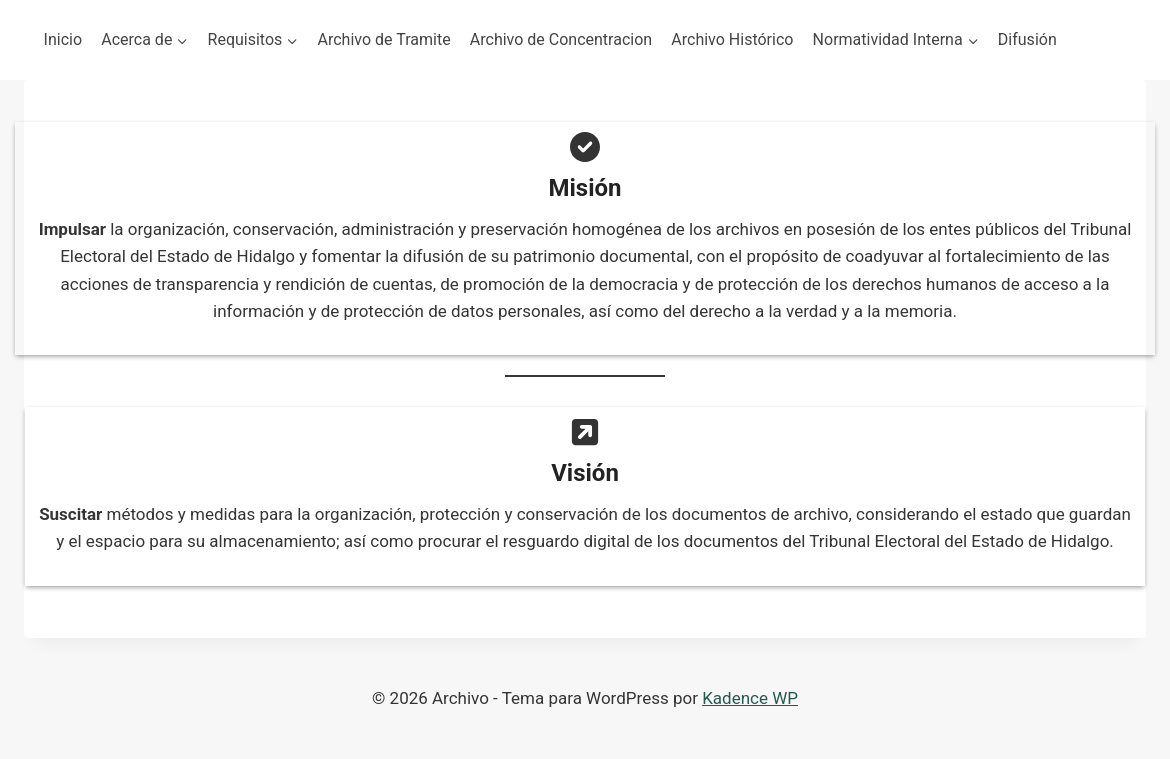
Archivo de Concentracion (561, 39)
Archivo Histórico (732, 39)
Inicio (63, 39)
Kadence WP (750, 698)
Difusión (1027, 39)
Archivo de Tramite (384, 39)
